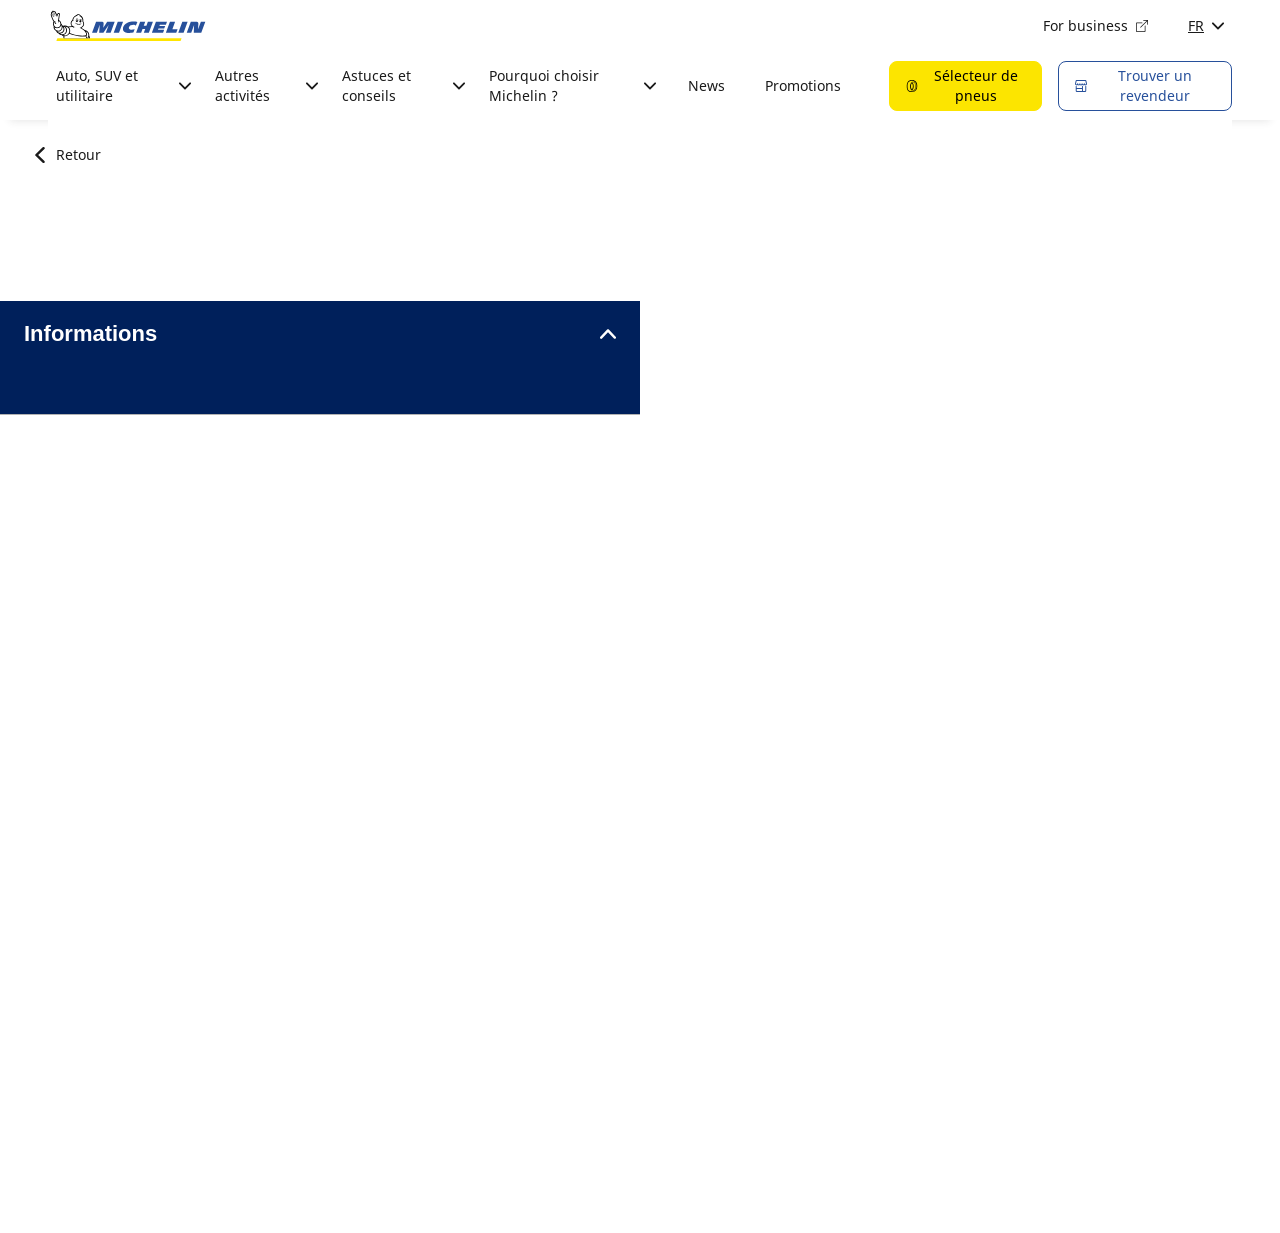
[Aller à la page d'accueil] (128, 26)
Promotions (803, 85)
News (706, 85)
